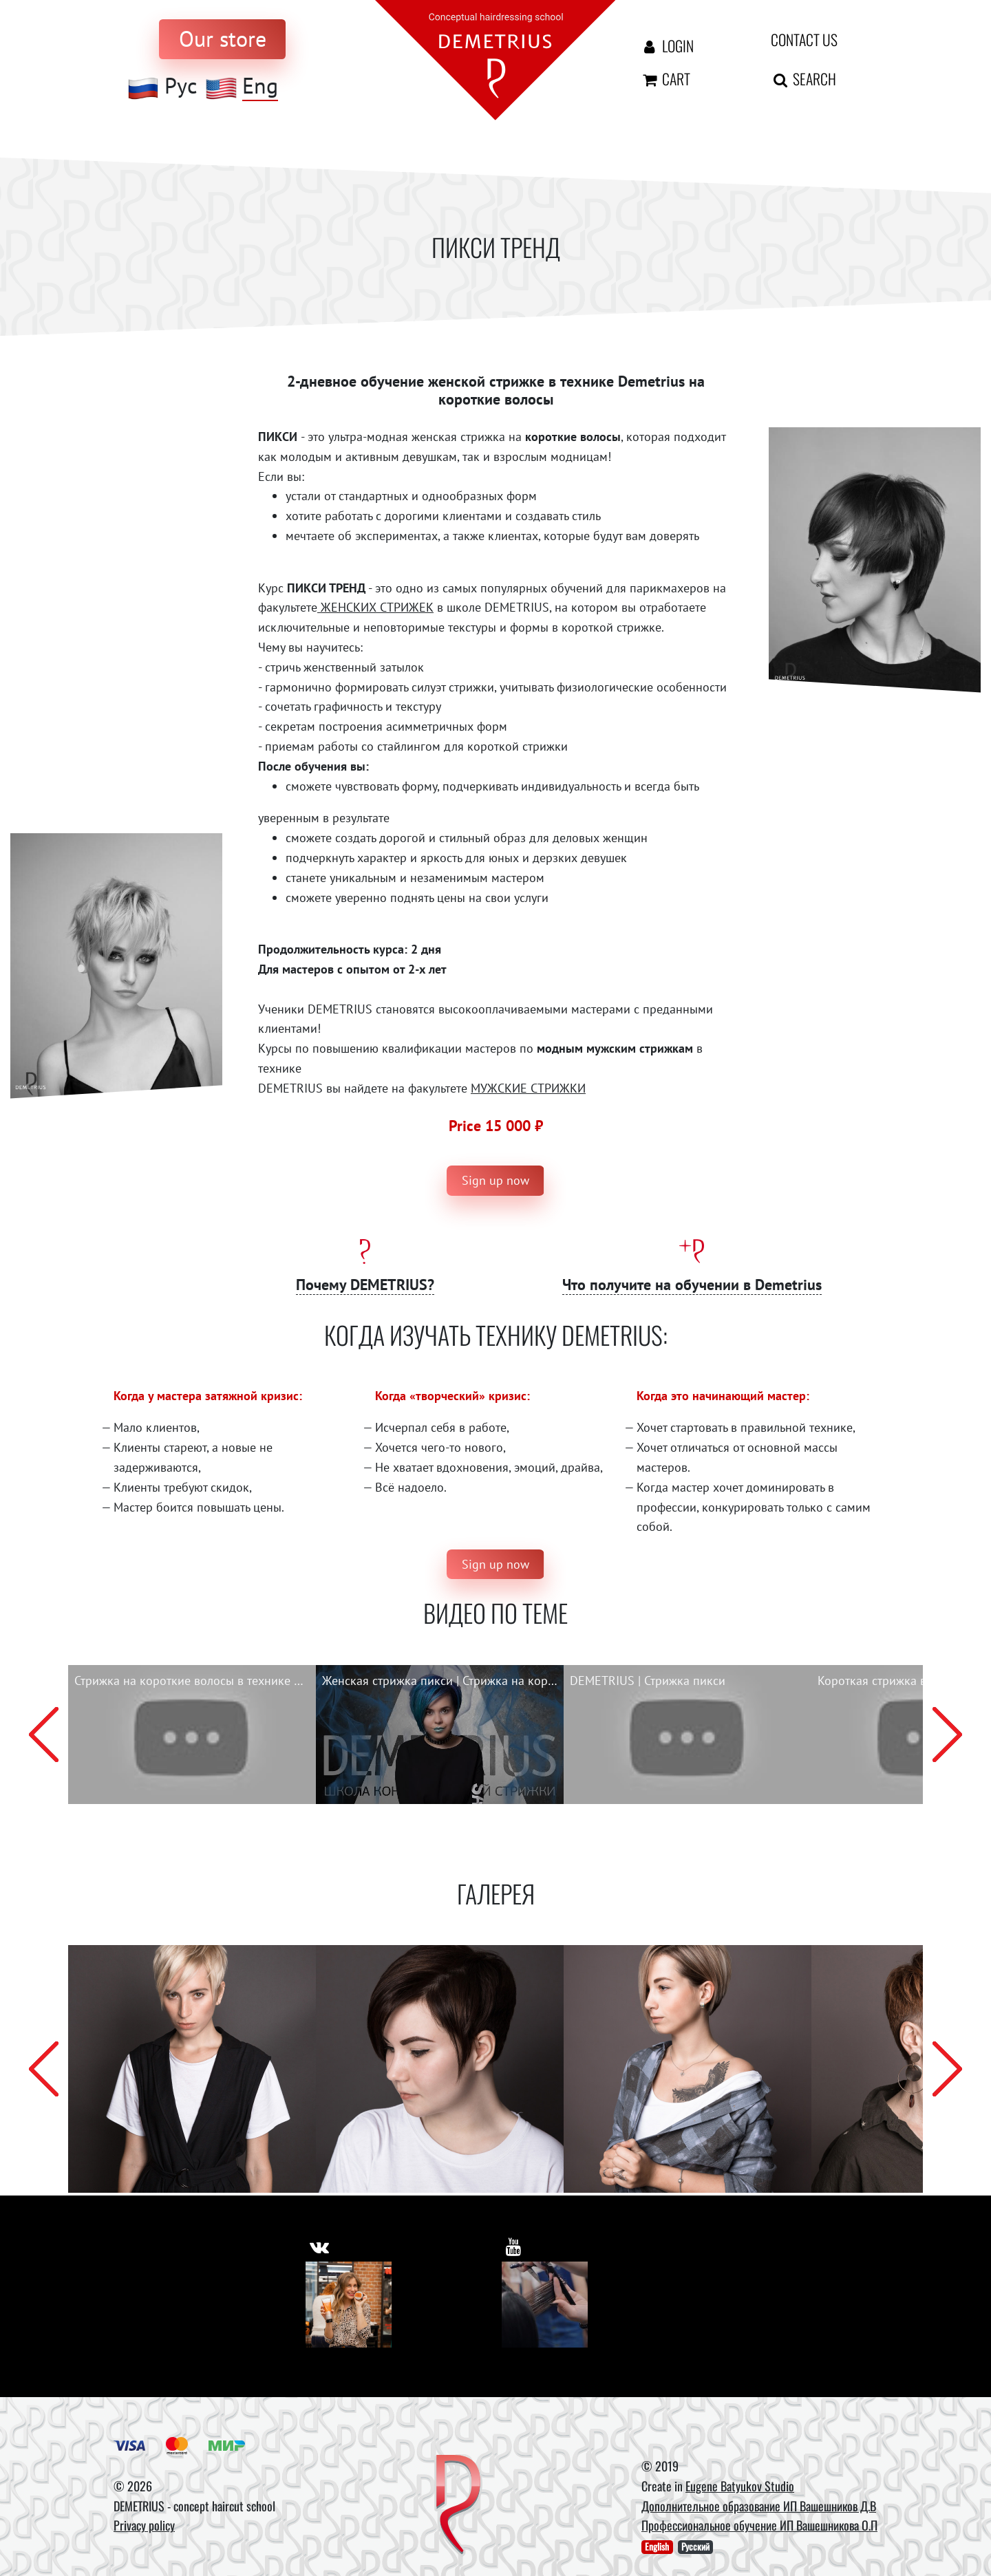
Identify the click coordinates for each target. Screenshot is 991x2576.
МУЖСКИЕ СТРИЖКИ (528, 1088)
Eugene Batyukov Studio (739, 2486)
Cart (665, 78)
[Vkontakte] (349, 2305)
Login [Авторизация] (667, 45)
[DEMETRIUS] (458, 2505)
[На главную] (495, 59)
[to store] (222, 39)
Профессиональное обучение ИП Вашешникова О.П (759, 2526)
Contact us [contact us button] (804, 39)
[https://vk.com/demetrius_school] (320, 2245)
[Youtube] (545, 2305)
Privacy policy (144, 2526)
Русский (695, 2546)
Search (803, 78)
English (657, 2546)
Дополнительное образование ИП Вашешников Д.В (758, 2506)
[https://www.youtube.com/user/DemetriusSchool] (514, 2245)
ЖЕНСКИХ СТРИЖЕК (375, 607)
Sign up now (495, 1180)
